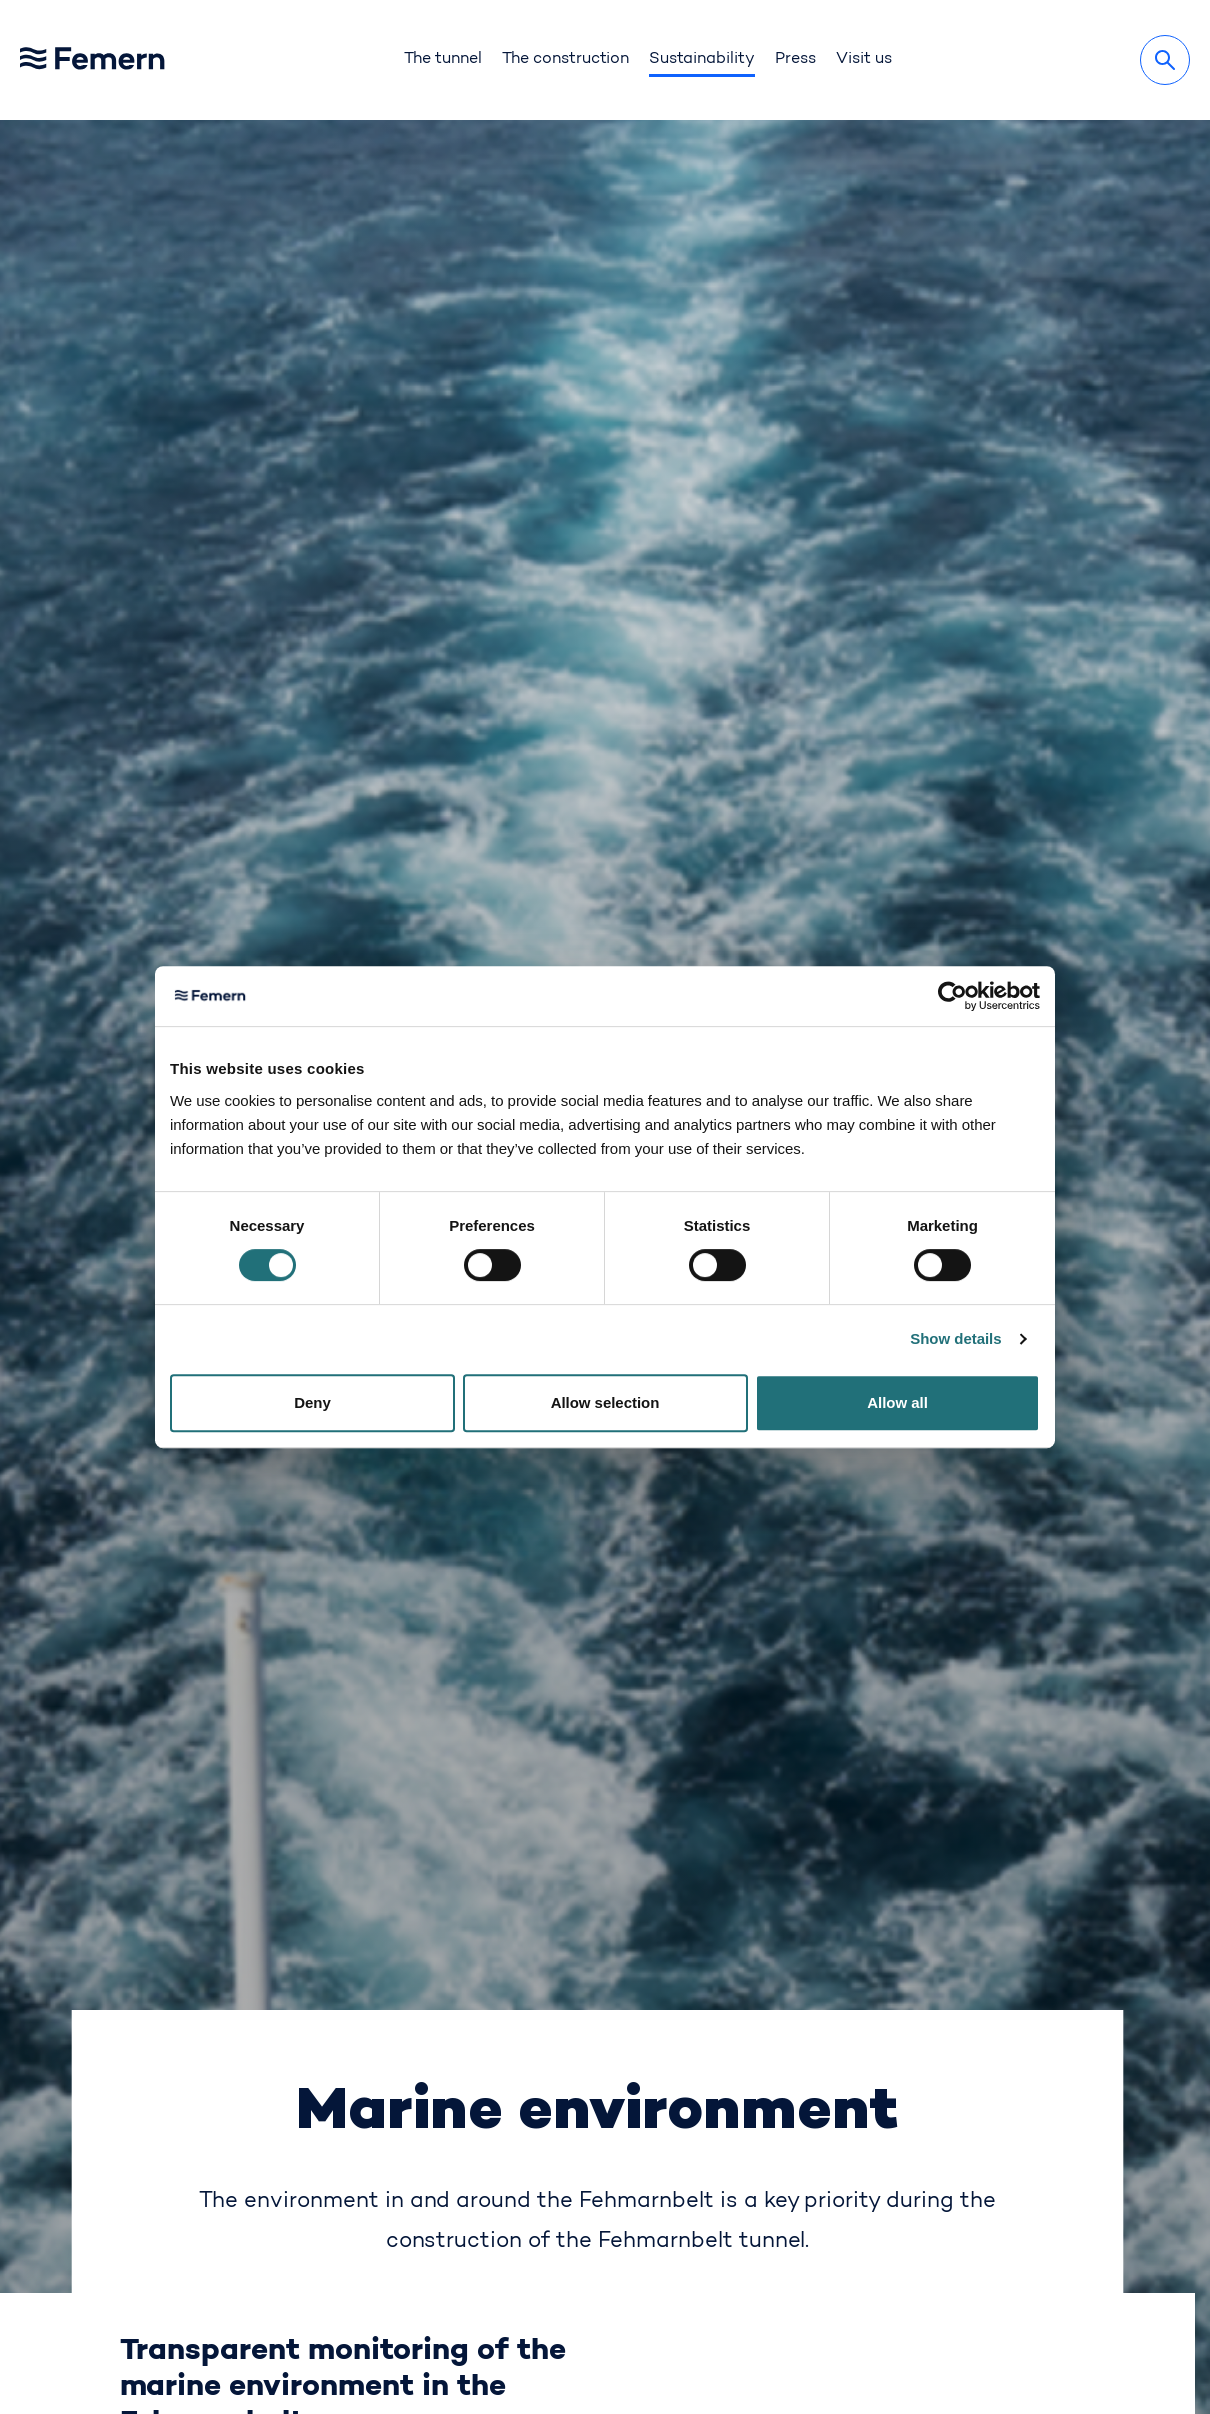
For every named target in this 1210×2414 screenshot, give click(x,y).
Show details (955, 1338)
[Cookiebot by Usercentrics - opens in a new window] (952, 996)
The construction (566, 59)
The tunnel (443, 59)
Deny (312, 1402)
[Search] (1165, 60)
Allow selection (605, 1402)
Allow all (897, 1402)
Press (795, 59)
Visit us (864, 59)
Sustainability (702, 59)
